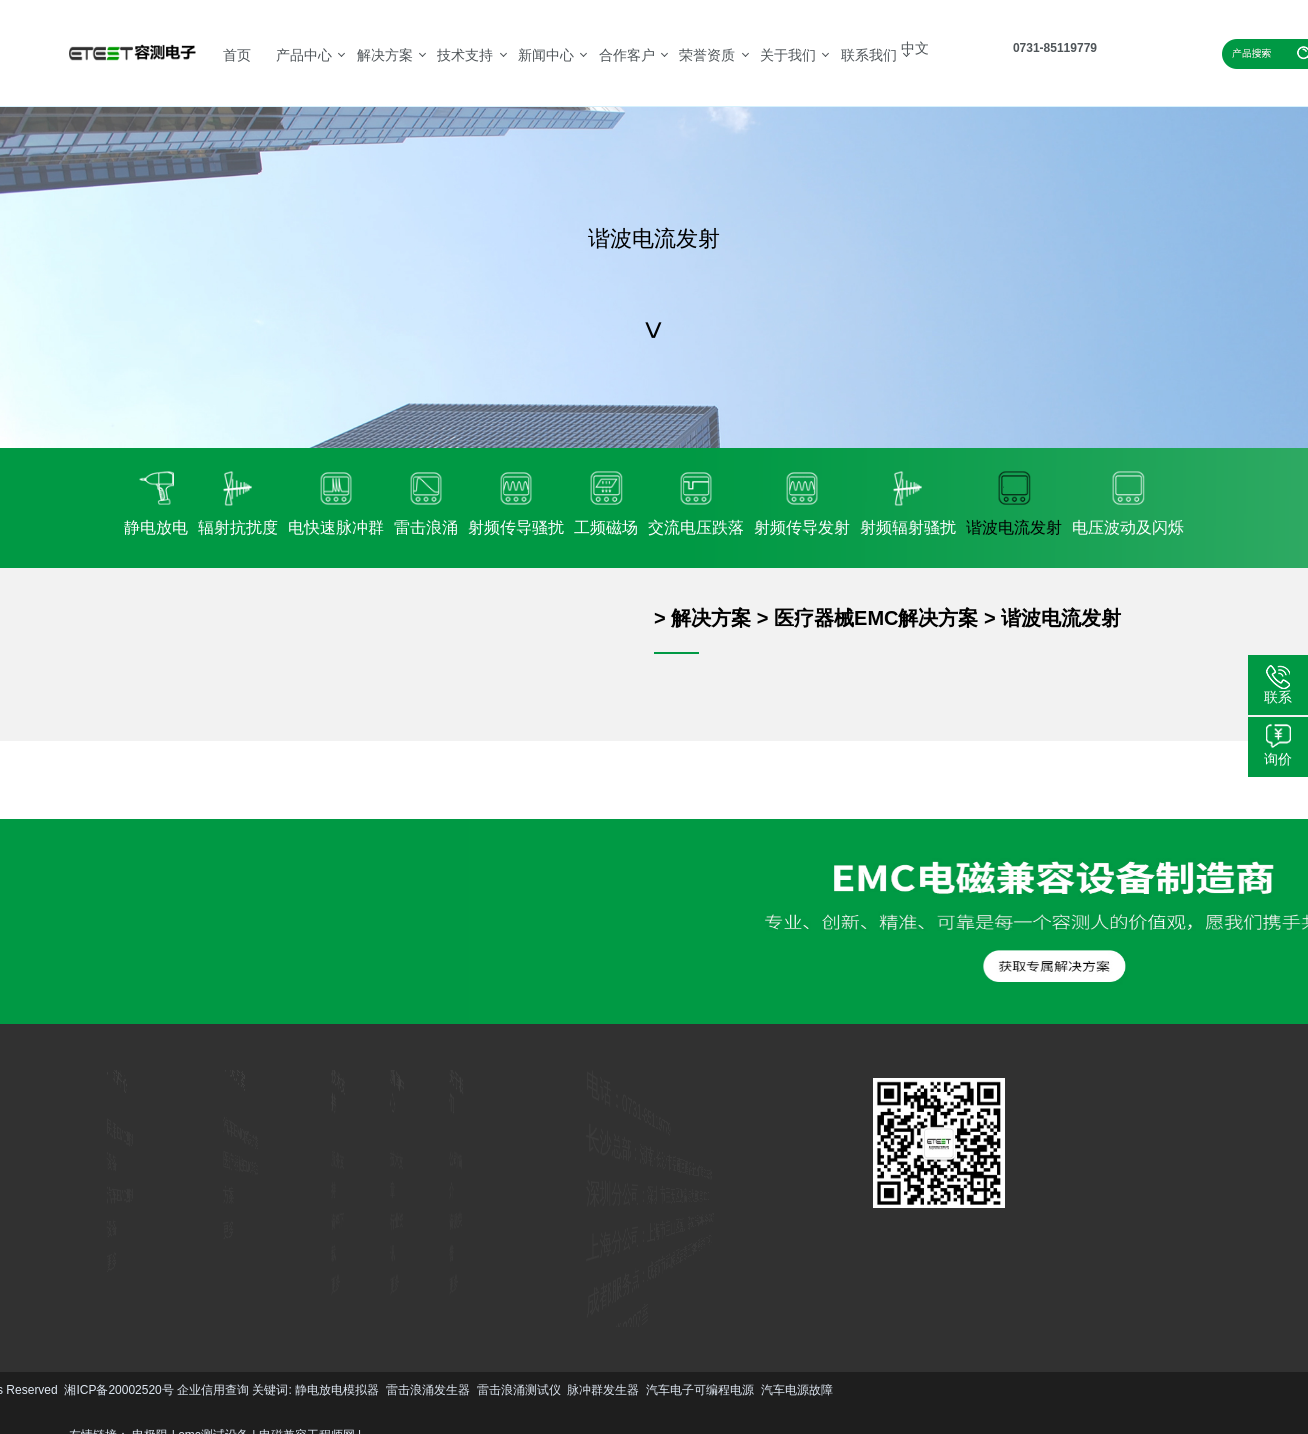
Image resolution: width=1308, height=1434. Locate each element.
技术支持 (465, 55)
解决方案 (385, 55)
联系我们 (869, 55)
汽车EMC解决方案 (242, 1136)
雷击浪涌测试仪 (94, 1390)
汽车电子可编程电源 (275, 1390)
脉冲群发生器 (178, 1390)
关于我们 (788, 55)
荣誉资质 (707, 55)
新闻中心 (546, 55)
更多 (85, 1255)
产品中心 (304, 55)
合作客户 (627, 55)
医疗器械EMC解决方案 (876, 618)
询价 (1278, 759)
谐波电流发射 (1061, 618)
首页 (237, 55)
